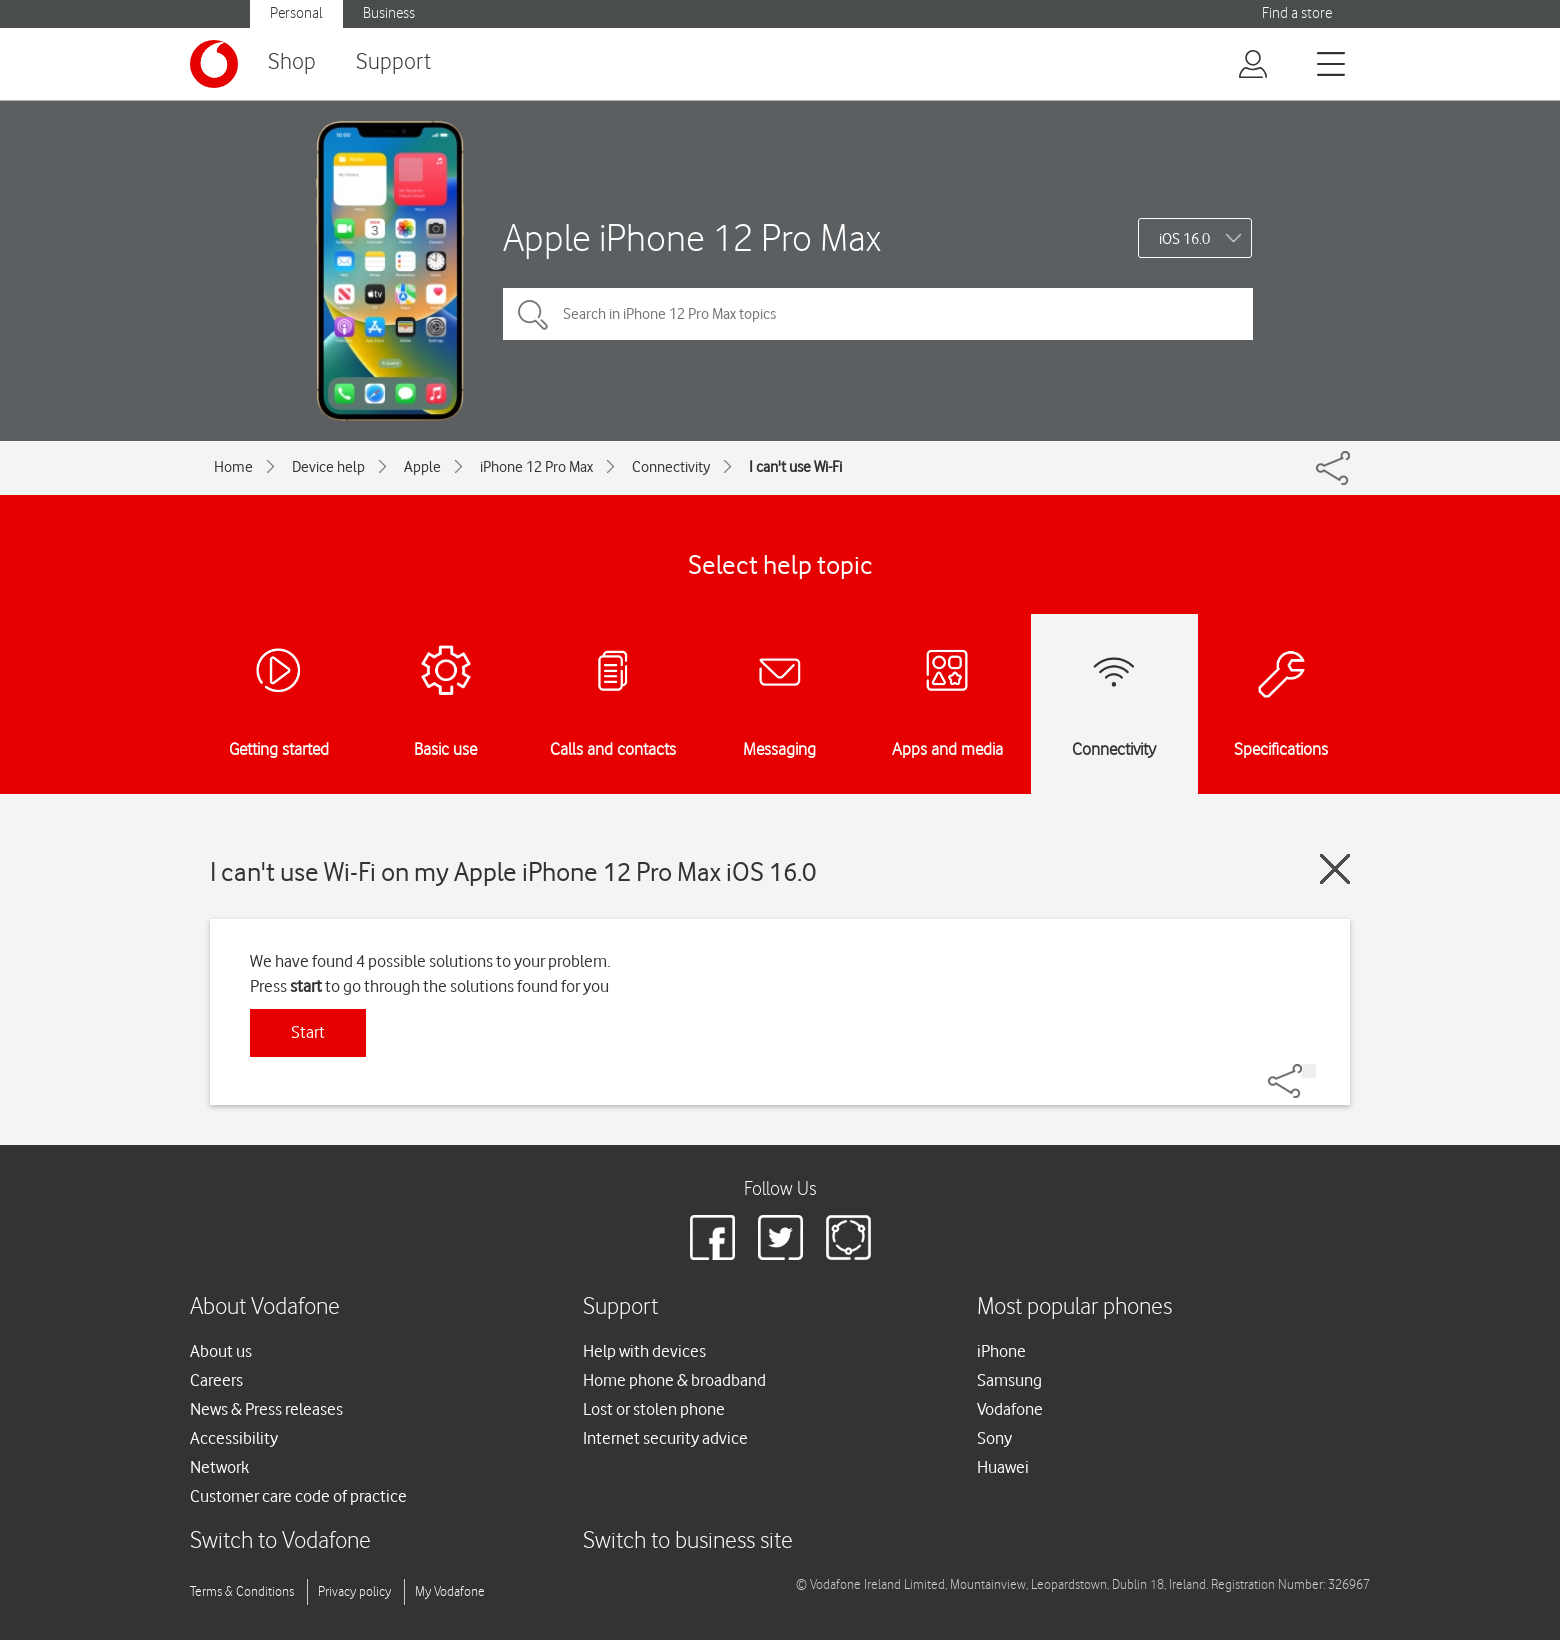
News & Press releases (266, 1409)
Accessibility (234, 1438)
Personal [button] (296, 13)
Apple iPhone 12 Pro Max (692, 237)
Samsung (1009, 1380)
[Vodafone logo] (214, 64)
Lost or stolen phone (654, 1409)
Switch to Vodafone (280, 1541)
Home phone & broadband (674, 1380)
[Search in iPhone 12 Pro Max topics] (878, 314)
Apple (422, 467)
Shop (292, 62)
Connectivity (671, 467)
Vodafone (1010, 1409)
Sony (994, 1438)
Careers (216, 1380)
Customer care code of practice (298, 1496)
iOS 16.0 (1184, 239)
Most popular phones (1074, 1307)
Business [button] (389, 13)
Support (393, 62)
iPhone (1001, 1351)
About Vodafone (265, 1307)
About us (221, 1351)
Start (308, 1032)
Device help (328, 467)
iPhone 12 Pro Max (536, 467)
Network (219, 1467)
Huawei (1003, 1467)
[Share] (1309, 1071)
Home (233, 467)
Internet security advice (665, 1438)
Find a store (1297, 13)
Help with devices (644, 1351)
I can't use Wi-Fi (795, 467)
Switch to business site (688, 1541)
